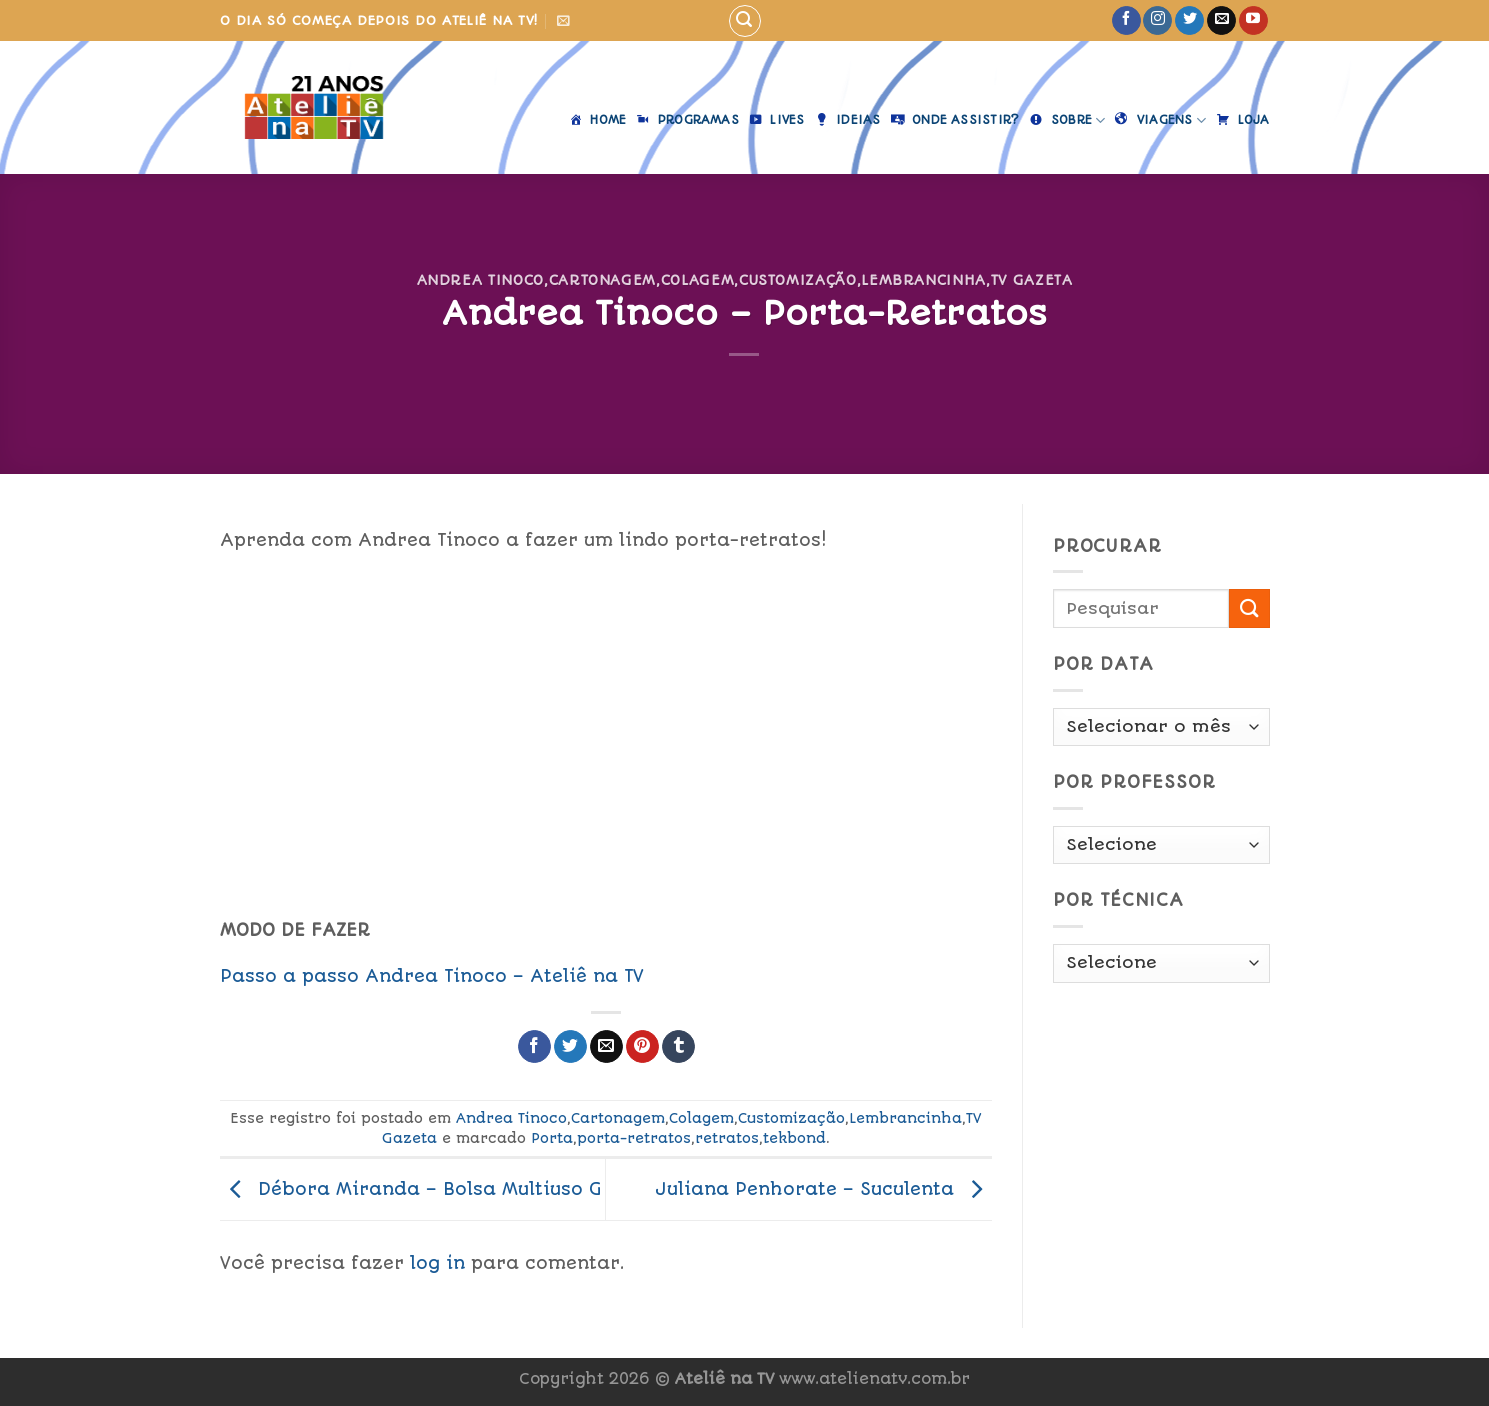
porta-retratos (634, 1138)
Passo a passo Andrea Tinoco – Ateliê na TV (432, 976)
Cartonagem (602, 280)
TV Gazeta (1032, 280)
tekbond (794, 1138)
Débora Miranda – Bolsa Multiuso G (411, 1188)
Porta (552, 1138)
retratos (727, 1138)
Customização (798, 280)
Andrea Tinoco (480, 280)
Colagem (698, 280)
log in (437, 1263)
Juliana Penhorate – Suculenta (823, 1188)
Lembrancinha (923, 280)
